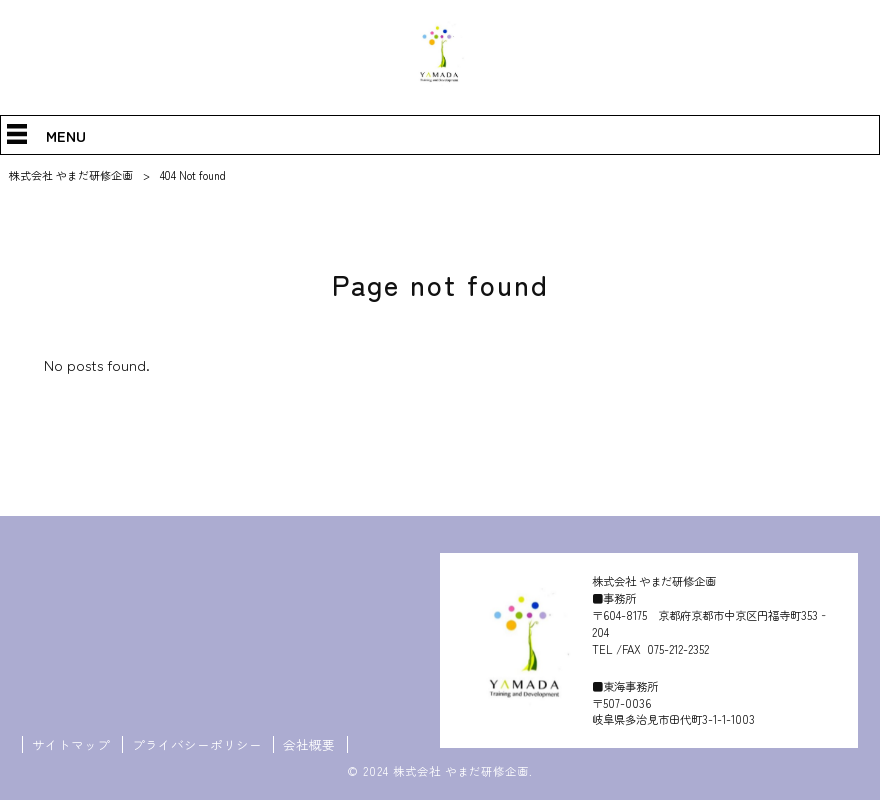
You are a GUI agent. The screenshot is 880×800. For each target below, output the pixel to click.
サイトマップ (71, 745)
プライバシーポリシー (197, 745)
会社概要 (309, 745)
